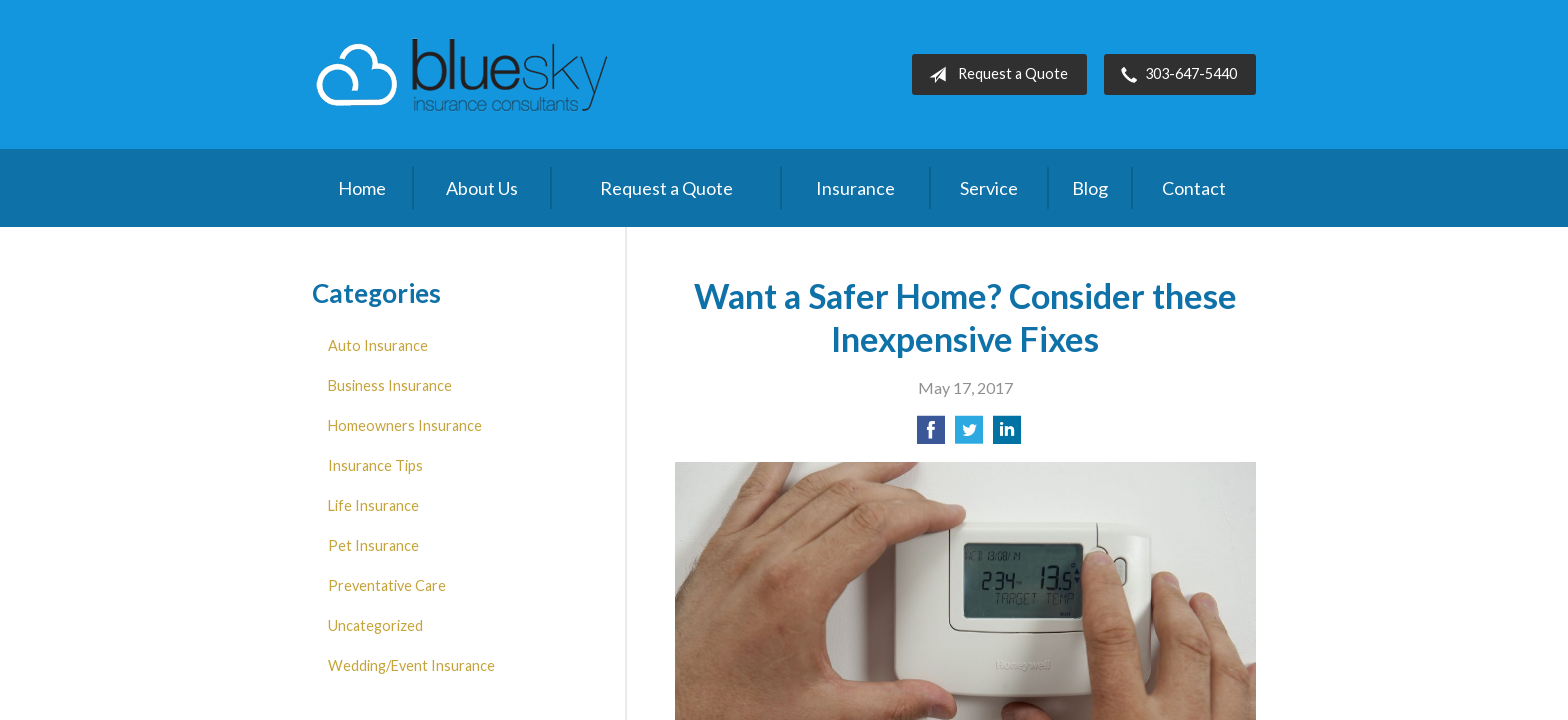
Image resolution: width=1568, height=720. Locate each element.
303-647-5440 (1175, 75)
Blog (1090, 188)
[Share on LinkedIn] (1007, 435)
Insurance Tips (375, 465)
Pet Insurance (373, 545)
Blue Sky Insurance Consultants (462, 74)
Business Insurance (390, 385)
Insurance (855, 188)
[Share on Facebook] (931, 435)
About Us (482, 188)
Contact (1194, 188)
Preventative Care (387, 585)
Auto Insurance (378, 345)
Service (989, 188)
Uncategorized (375, 625)
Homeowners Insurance (405, 425)
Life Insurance (373, 505)
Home (362, 188)
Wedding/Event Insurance (411, 665)
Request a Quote (994, 75)
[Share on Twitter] (969, 435)
